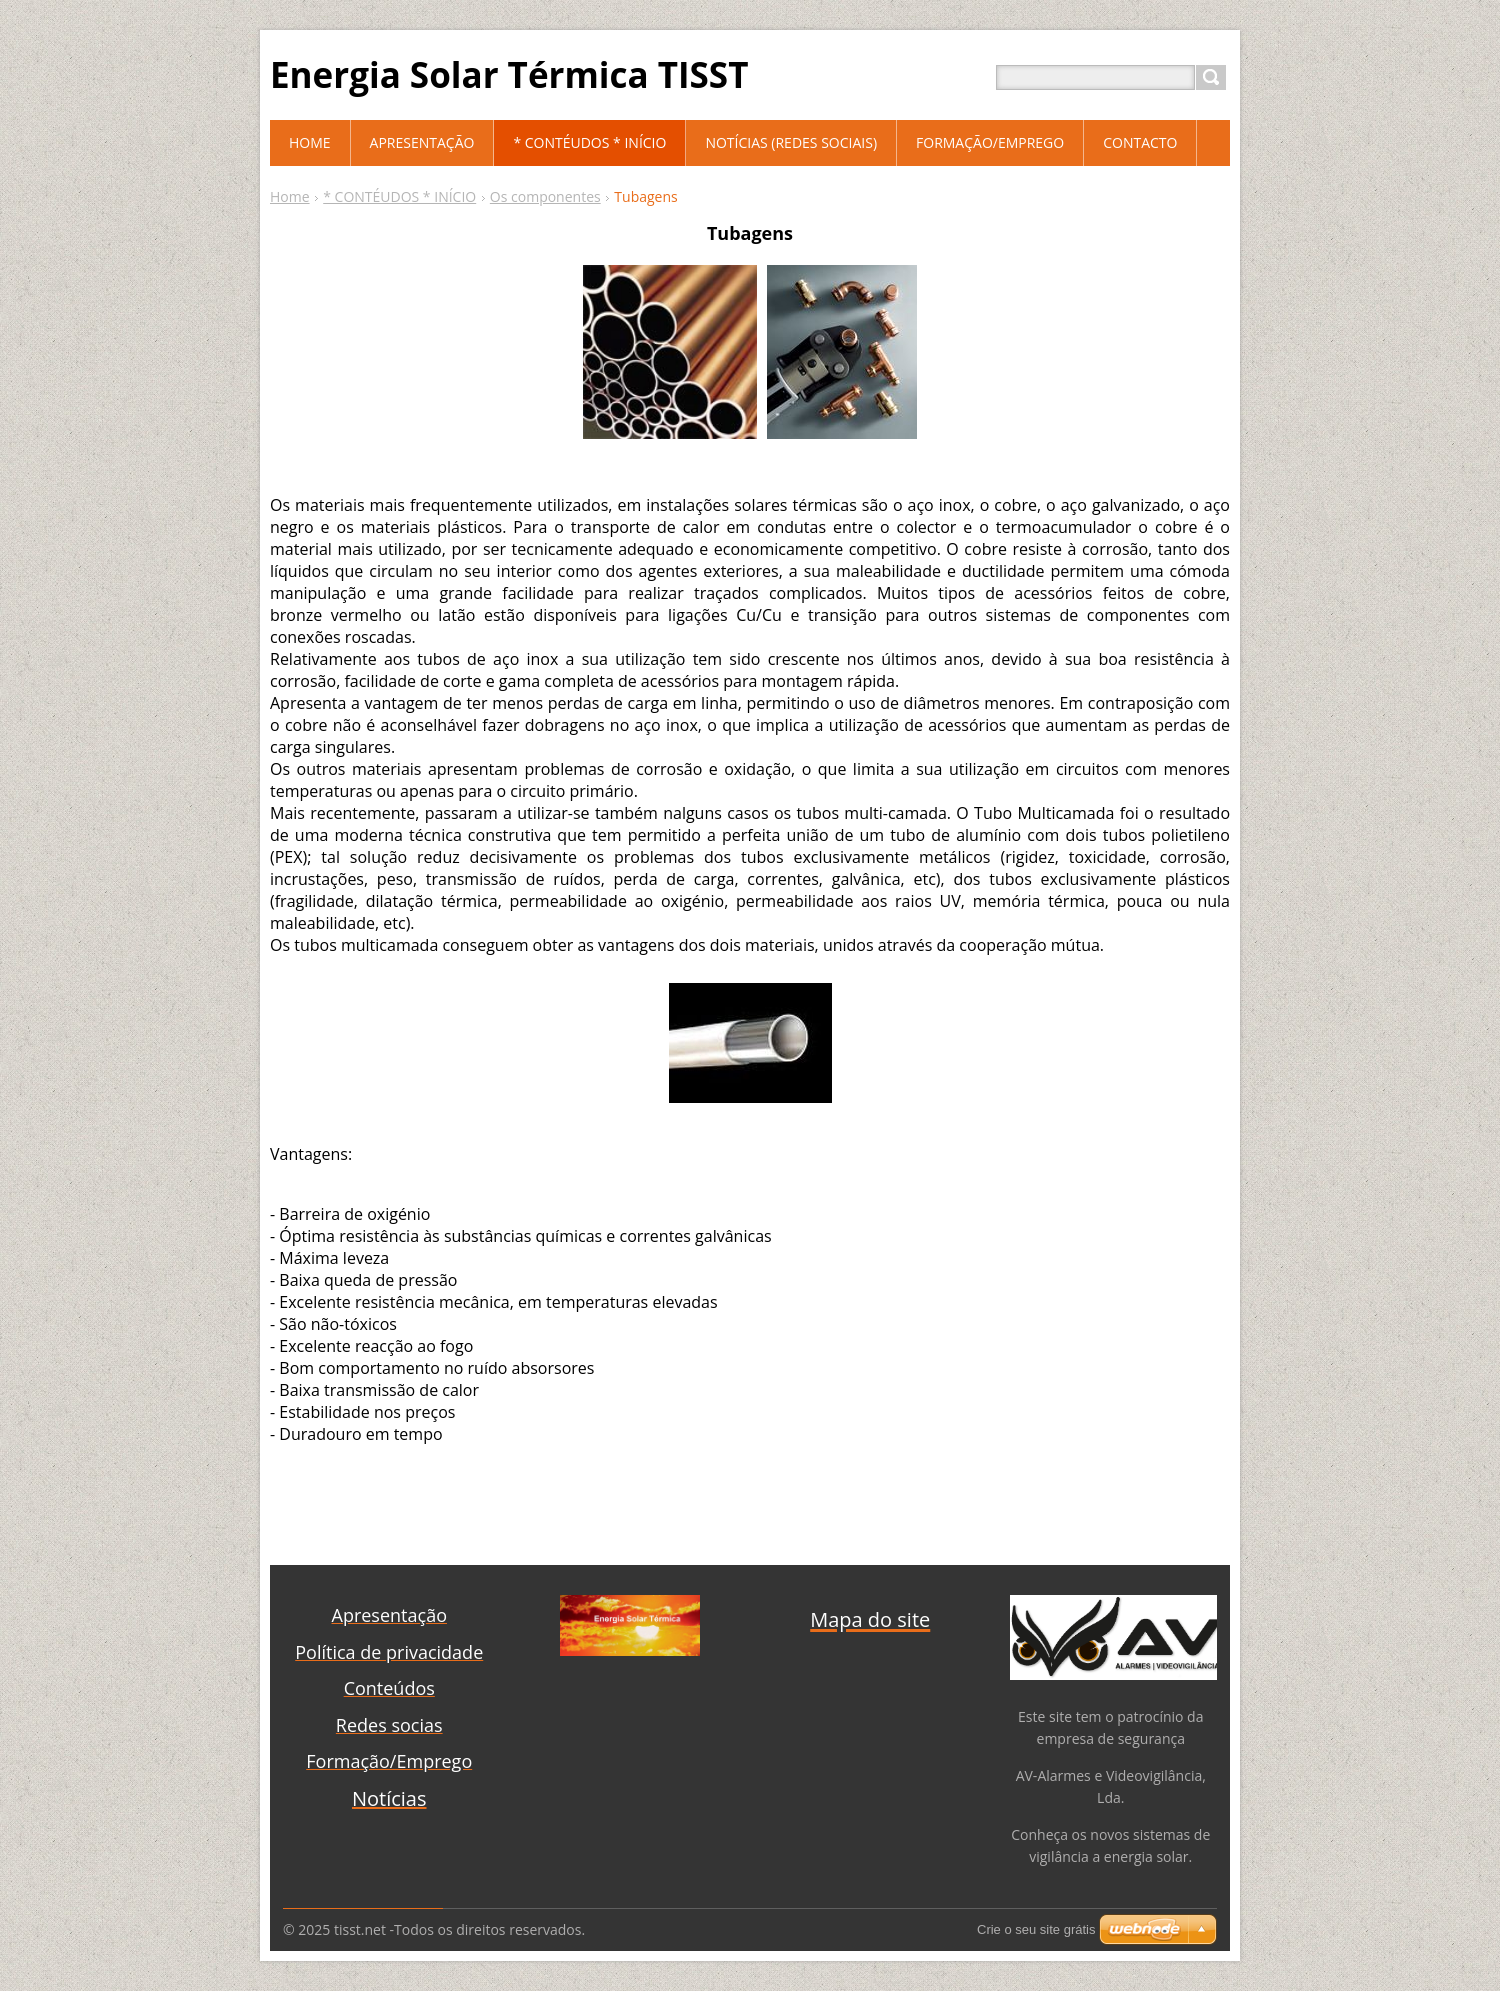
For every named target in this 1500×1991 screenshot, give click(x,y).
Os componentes (545, 196)
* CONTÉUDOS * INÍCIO (399, 196)
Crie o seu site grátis (1036, 1929)
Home (290, 196)
